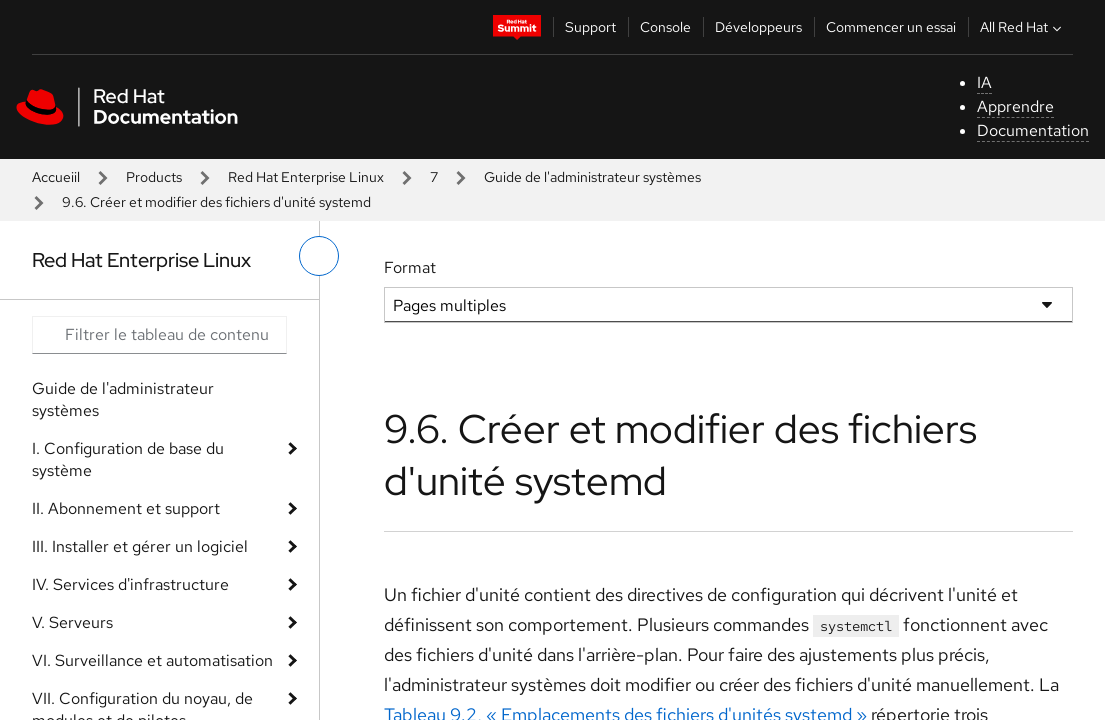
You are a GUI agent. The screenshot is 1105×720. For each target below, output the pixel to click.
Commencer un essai (891, 27)
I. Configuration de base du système (128, 459)
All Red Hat (1023, 27)
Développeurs (758, 27)
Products (154, 177)
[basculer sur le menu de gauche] (319, 256)
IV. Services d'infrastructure (130, 584)
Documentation (1033, 130)
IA (984, 82)
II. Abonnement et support (126, 508)
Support (590, 27)
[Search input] (159, 335)
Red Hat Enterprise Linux (306, 177)
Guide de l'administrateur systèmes (592, 177)
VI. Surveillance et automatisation (152, 660)
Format (410, 267)
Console (665, 27)
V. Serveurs (72, 622)
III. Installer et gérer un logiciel (140, 546)
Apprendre (1015, 106)
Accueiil (56, 177)
